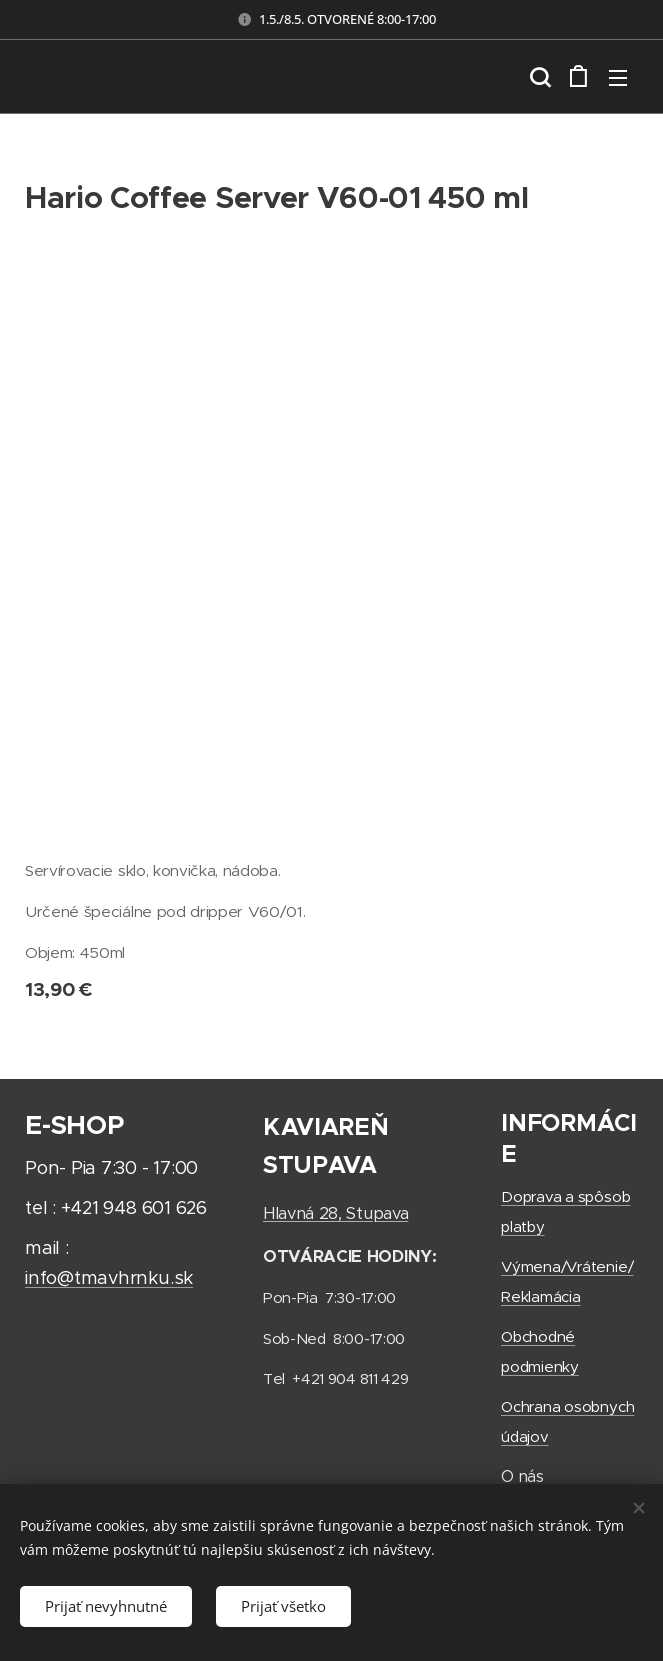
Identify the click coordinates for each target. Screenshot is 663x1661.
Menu (618, 78)
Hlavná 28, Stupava (335, 1213)
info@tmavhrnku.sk (109, 1277)
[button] (538, 77)
